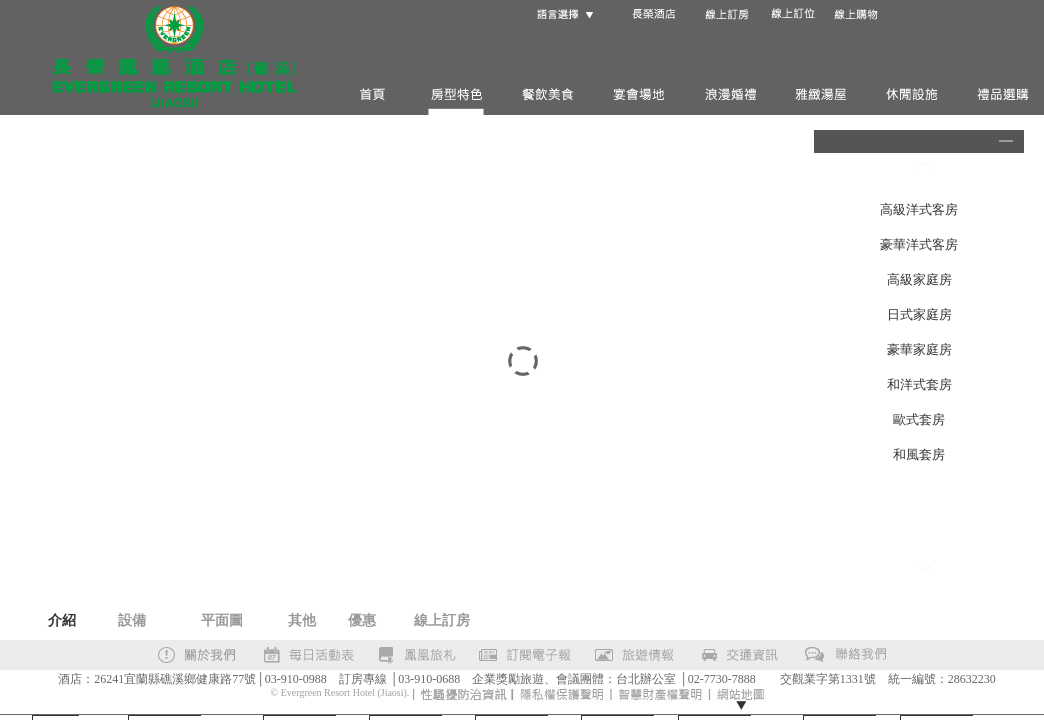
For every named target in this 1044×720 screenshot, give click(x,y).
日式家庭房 (919, 314)
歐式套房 (919, 419)
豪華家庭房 (919, 349)
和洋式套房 (919, 384)
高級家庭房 (919, 279)
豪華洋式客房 (919, 244)
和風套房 (919, 454)
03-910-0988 (296, 679)
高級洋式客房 (919, 209)
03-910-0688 (429, 679)
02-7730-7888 (722, 679)
